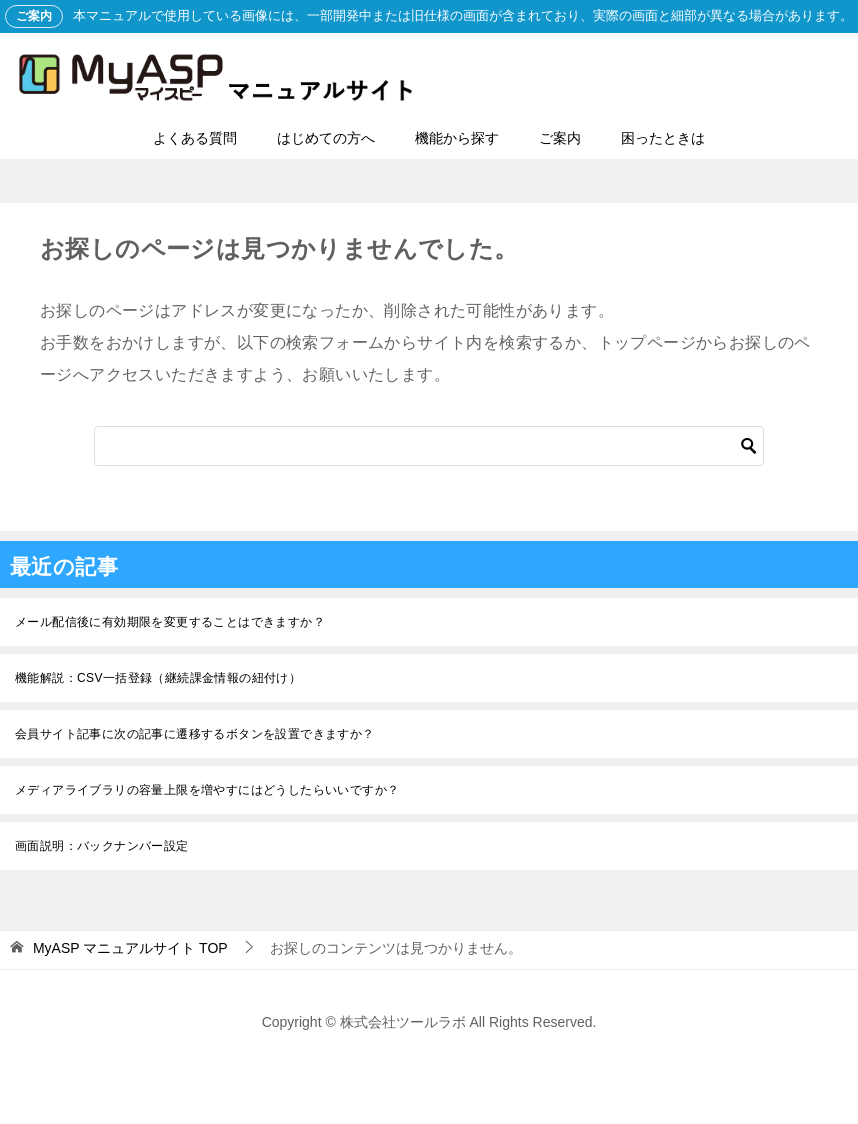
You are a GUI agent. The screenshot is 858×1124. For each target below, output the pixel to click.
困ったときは (663, 138)
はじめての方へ (326, 138)
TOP (130, 948)
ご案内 (560, 138)
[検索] (429, 446)
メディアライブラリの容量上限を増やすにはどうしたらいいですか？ (207, 790)
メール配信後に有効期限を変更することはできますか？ (170, 622)
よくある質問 (195, 138)
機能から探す (457, 138)
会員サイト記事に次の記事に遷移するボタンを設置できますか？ (195, 734)
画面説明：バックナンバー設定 (102, 846)
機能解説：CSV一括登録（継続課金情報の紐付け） (158, 678)
